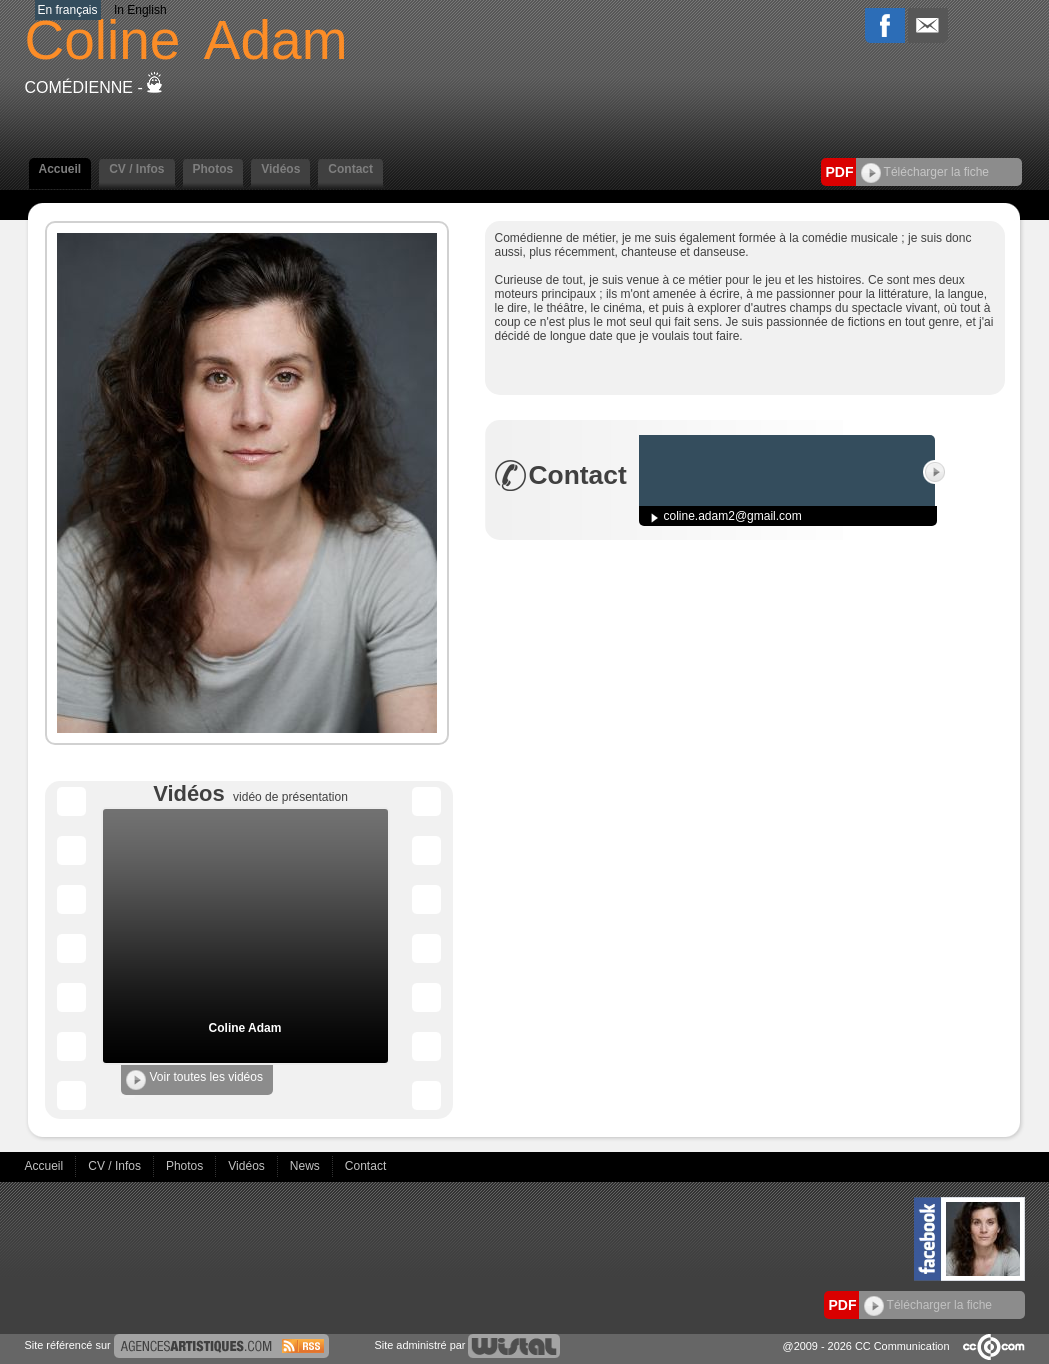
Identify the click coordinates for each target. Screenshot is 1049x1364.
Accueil (60, 169)
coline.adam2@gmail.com (733, 516)
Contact (350, 169)
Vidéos (280, 169)
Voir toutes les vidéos (194, 1080)
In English (140, 10)
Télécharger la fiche (925, 172)
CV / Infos (136, 169)
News (306, 1166)
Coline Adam (245, 1028)
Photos (213, 169)
